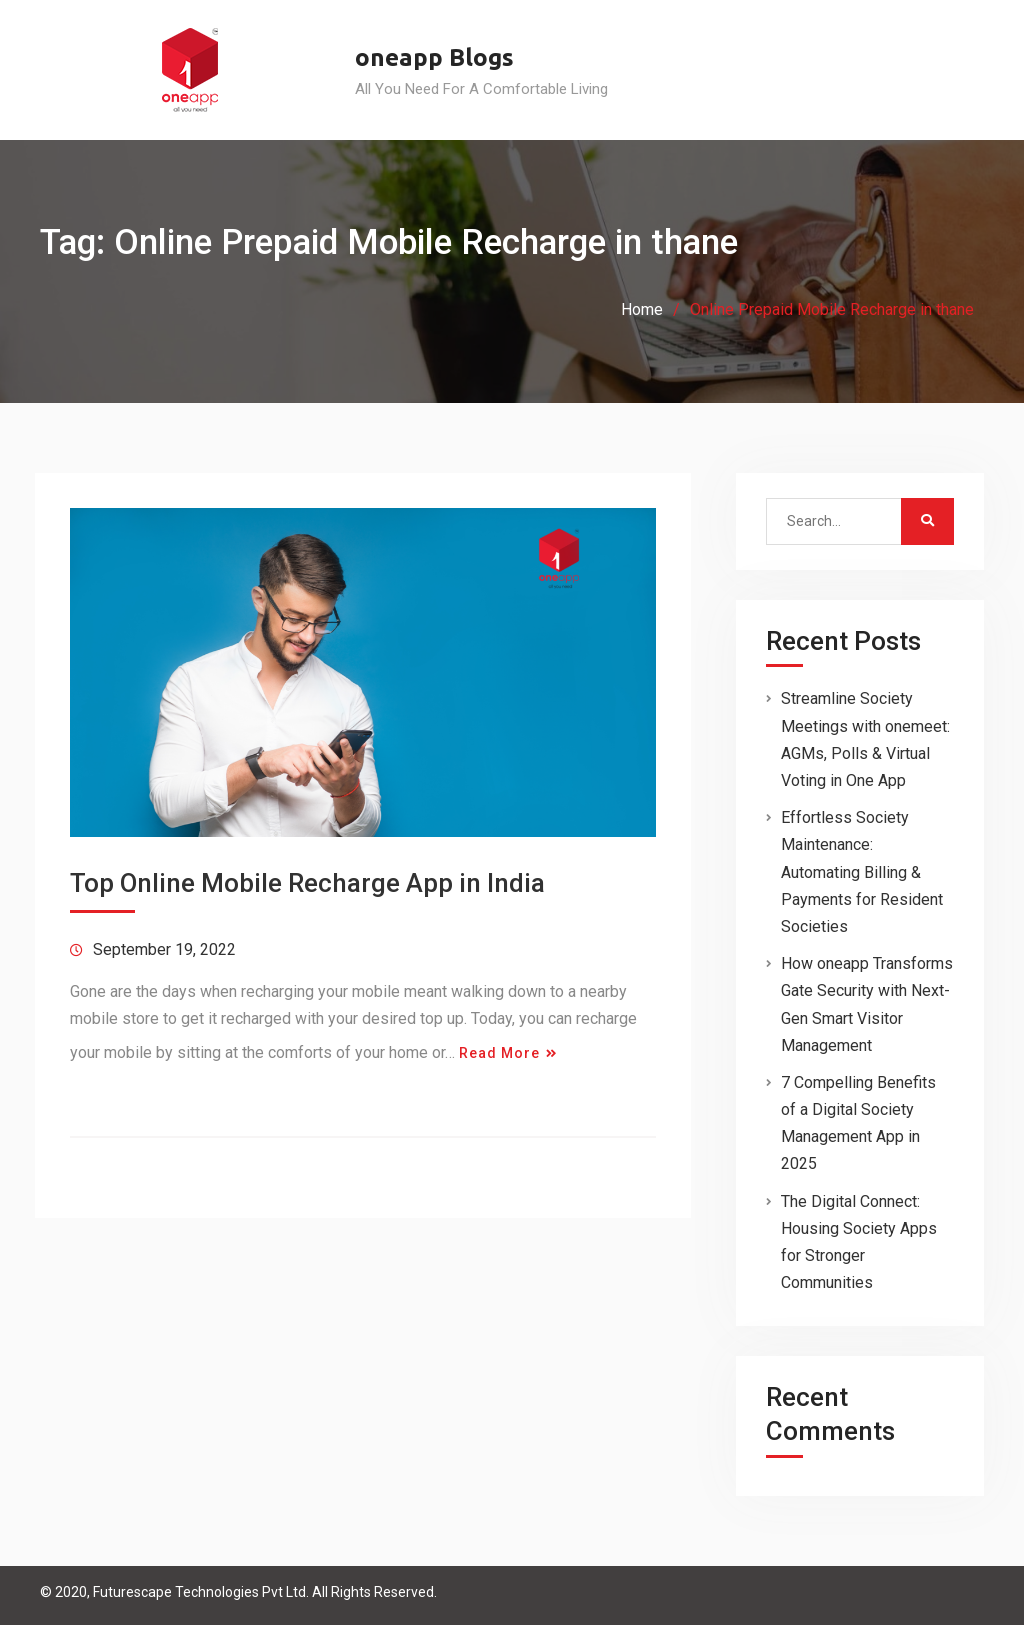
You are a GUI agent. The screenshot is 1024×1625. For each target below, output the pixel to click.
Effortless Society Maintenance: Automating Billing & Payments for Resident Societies (862, 872)
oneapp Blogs (434, 57)
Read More (499, 1053)
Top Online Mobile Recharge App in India (307, 883)
